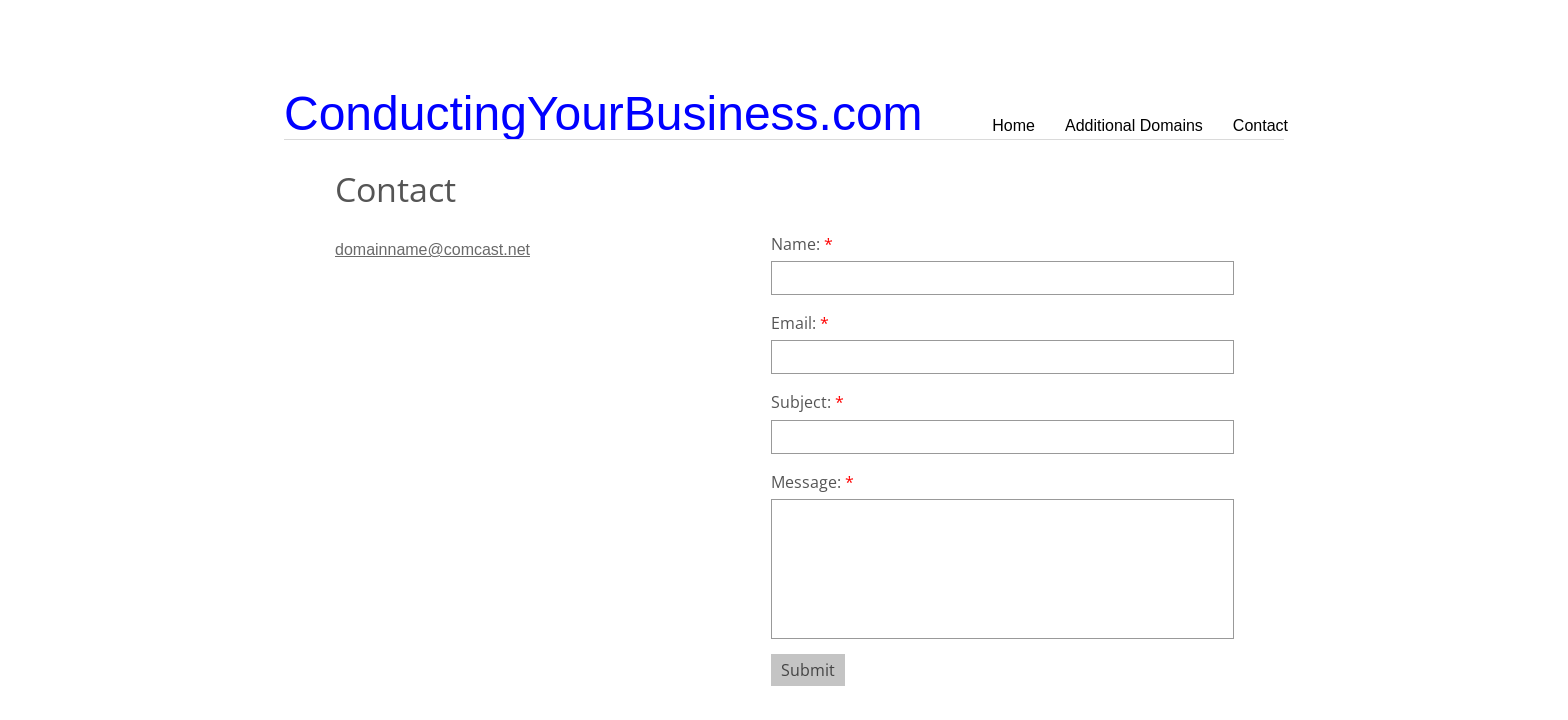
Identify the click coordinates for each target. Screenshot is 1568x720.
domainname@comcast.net (432, 249)
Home (1013, 125)
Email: (800, 323)
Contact (1260, 125)
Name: (802, 244)
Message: (812, 482)
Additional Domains (1134, 125)
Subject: (807, 402)
